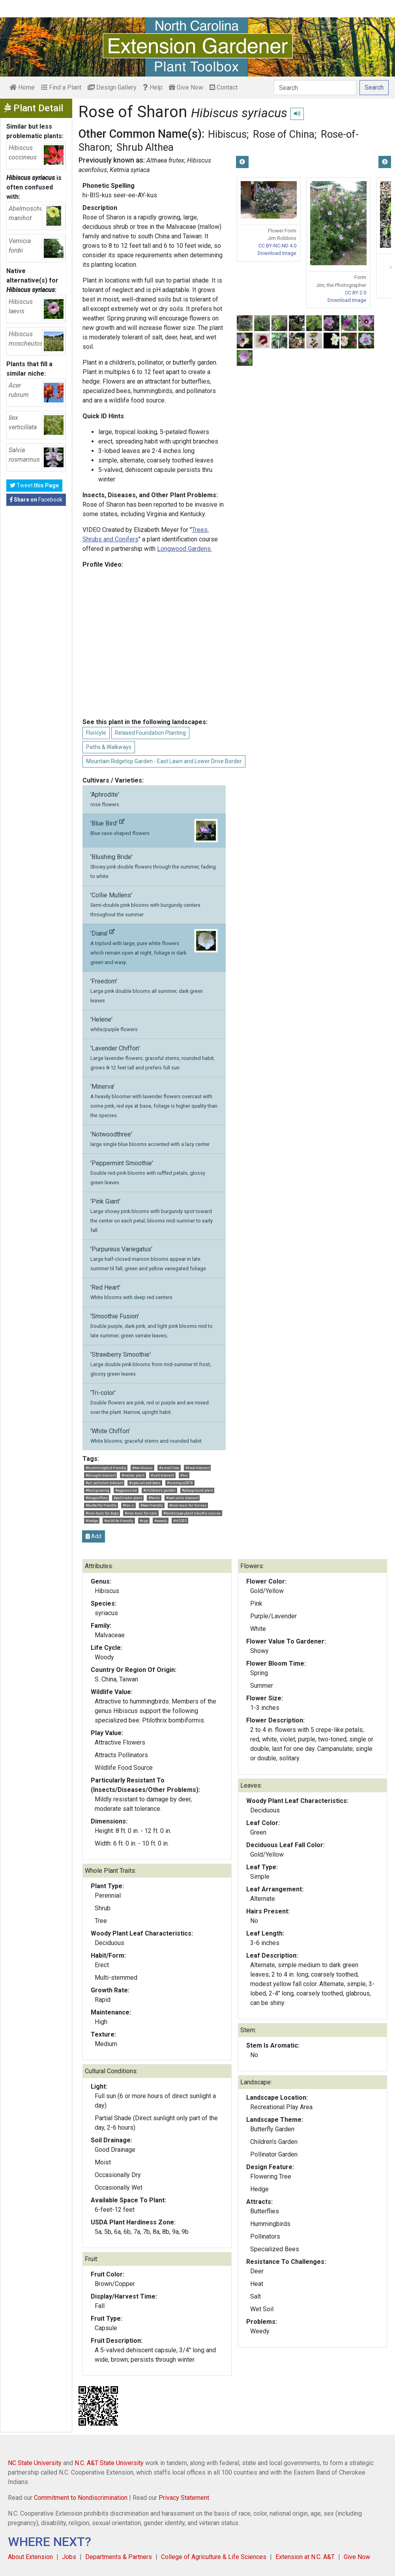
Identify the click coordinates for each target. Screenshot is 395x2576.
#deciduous (142, 1468)
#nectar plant (133, 1475)
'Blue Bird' (154, 830)
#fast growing (97, 1490)
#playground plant (197, 1490)
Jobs (69, 2557)
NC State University (35, 2463)
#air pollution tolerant (104, 1483)
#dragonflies (97, 1498)
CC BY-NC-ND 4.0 (277, 246)
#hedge (92, 1520)
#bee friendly (151, 1505)
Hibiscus (227, 134)
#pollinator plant (128, 1498)
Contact (224, 87)
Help (153, 87)
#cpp (144, 1520)
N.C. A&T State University (109, 2463)
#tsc (184, 1475)
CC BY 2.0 (355, 293)
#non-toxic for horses (188, 1505)
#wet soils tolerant (182, 1498)
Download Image (277, 253)
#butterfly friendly (101, 1505)
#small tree (169, 1468)
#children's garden (159, 1490)
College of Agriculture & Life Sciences (213, 2557)
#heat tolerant (197, 1468)
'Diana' (154, 947)
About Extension (30, 2557)
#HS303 (180, 1520)
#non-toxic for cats (141, 1513)
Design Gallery (112, 87)
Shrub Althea (145, 147)
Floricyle (96, 733)
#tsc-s (128, 1505)
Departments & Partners (118, 2557)
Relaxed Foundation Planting (150, 733)
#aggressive (126, 1490)
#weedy (160, 1520)
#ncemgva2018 (180, 1483)
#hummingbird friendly (106, 1468)
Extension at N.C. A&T (305, 2557)
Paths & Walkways (108, 747)
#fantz (154, 1498)
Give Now (186, 87)
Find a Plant (61, 87)
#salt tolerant (162, 1475)
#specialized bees (145, 1483)
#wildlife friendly (118, 1520)
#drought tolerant (101, 1475)
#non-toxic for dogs (102, 1513)
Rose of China (284, 134)
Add (93, 1536)
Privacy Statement (184, 2497)
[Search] (315, 87)
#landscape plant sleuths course (192, 1513)
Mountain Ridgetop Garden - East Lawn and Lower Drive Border (164, 761)
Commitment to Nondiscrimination (80, 2497)
